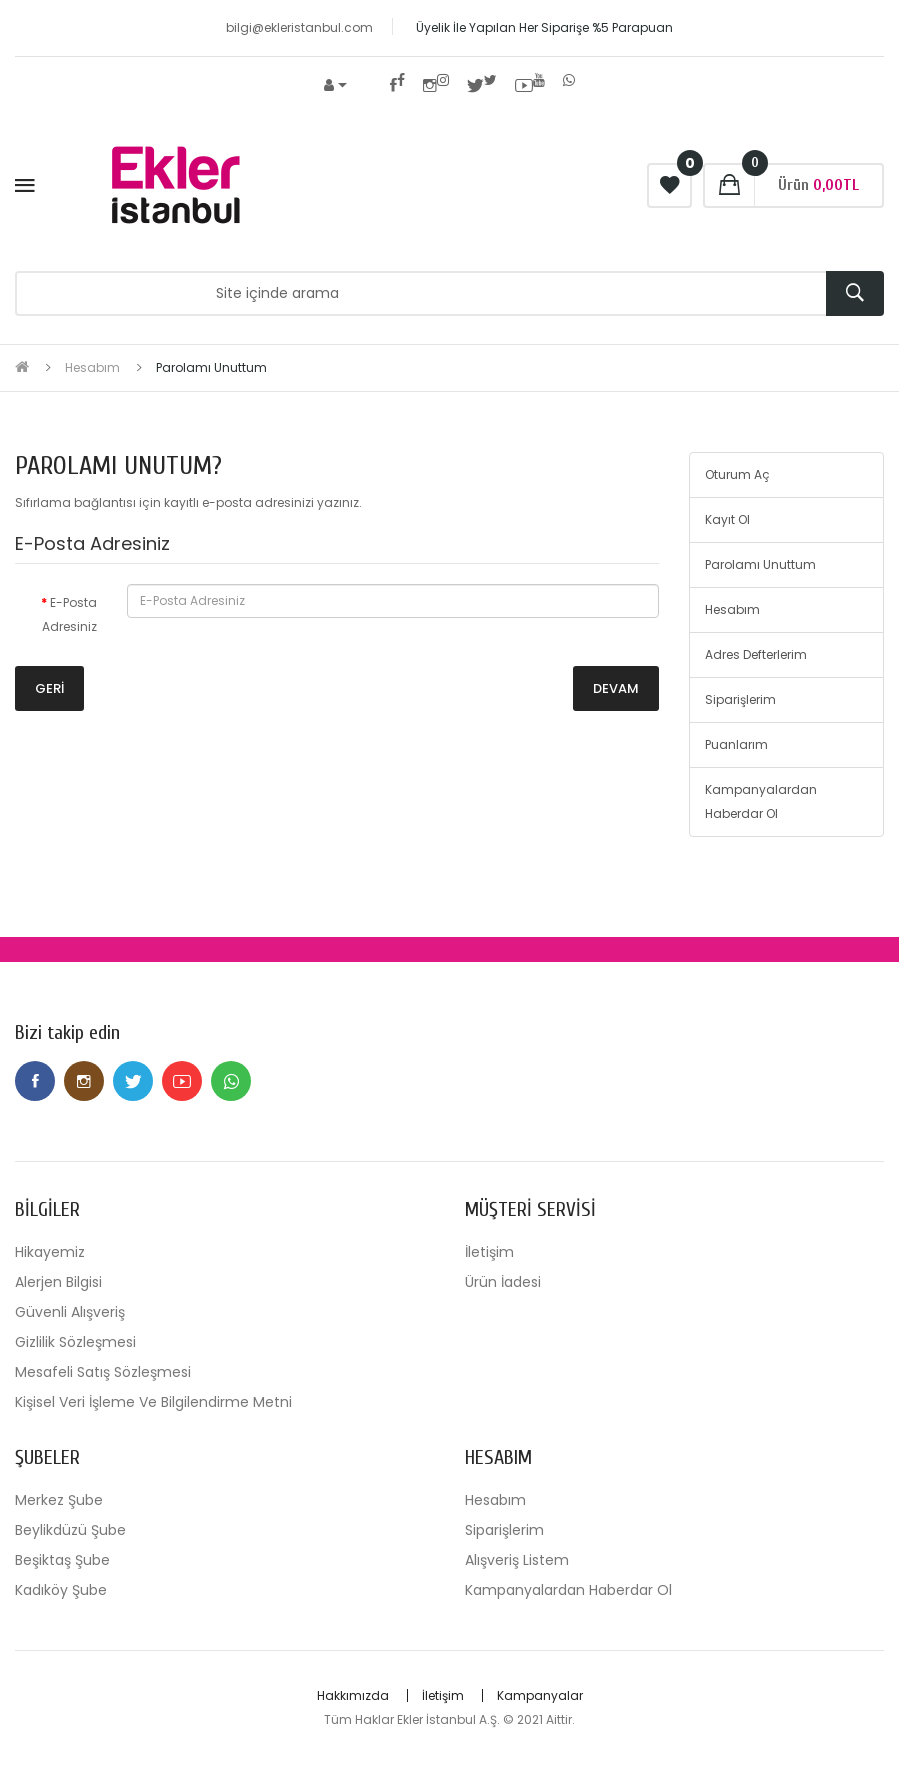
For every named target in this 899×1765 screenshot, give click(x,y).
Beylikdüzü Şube (70, 1530)
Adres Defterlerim (756, 654)
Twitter (133, 1081)
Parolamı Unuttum (211, 367)
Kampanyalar (540, 1695)
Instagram (84, 1081)
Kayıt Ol (727, 519)
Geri (49, 688)
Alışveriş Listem (517, 1560)
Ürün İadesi (503, 1282)
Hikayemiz (50, 1252)
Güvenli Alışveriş (70, 1312)
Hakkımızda (353, 1695)
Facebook (35, 1081)
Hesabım (92, 367)
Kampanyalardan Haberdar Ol (761, 801)
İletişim (489, 1252)
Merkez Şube (59, 1500)
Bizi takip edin (67, 1033)
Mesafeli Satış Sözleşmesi (103, 1372)
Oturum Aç (737, 474)
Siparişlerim (740, 699)
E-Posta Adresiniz (69, 614)
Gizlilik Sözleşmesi (75, 1342)
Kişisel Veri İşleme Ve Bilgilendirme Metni (153, 1402)
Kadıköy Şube (61, 1590)
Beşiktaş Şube (62, 1560)
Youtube (182, 1081)
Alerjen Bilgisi (58, 1282)
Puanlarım (736, 744)
